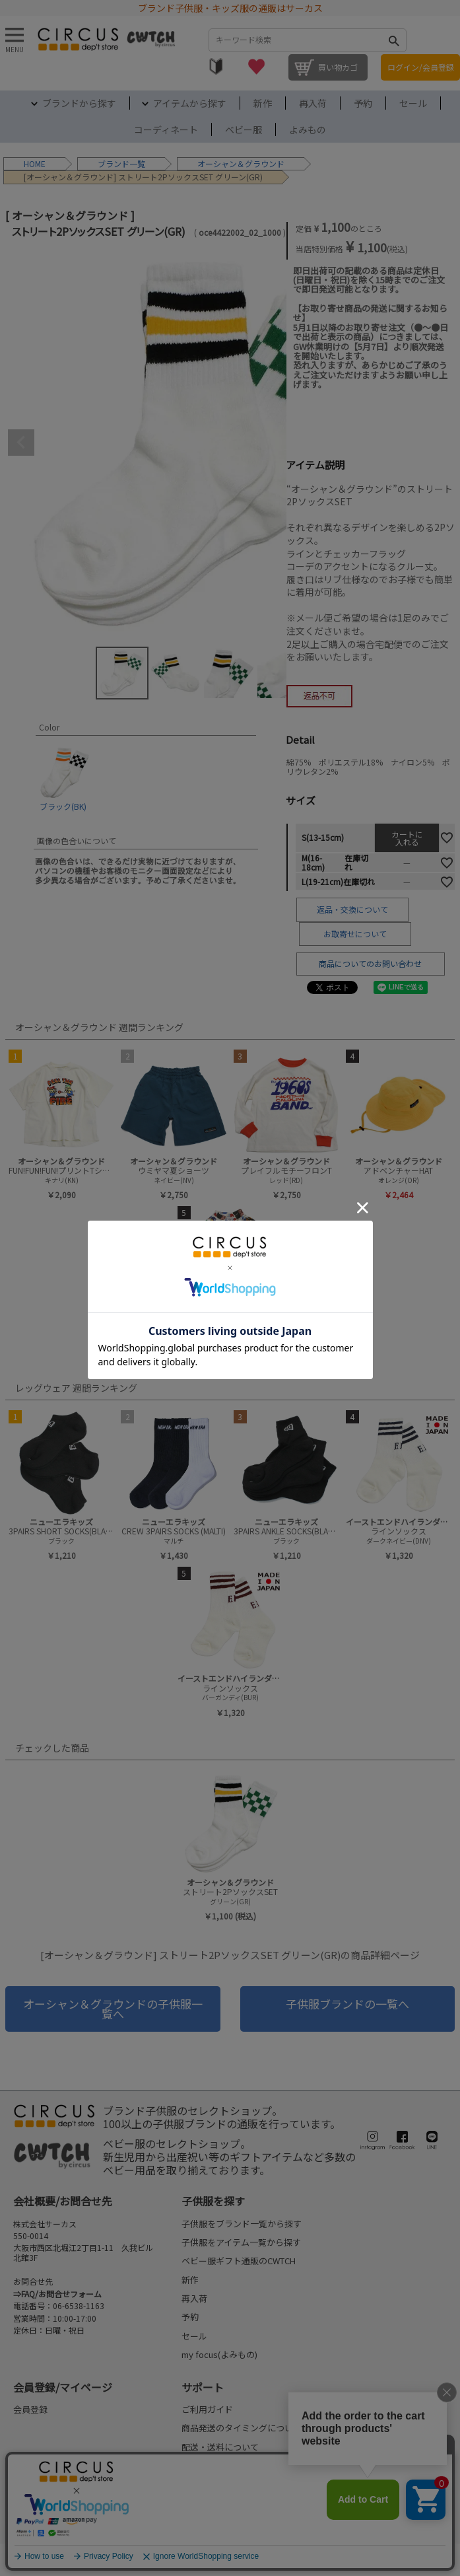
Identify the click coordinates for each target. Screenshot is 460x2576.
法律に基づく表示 (41, 2559)
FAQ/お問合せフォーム (61, 2293)
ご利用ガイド (207, 2409)
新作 (262, 103)
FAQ (189, 2503)
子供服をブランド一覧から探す (241, 2223)
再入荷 (313, 103)
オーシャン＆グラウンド (240, 163)
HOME (35, 163)
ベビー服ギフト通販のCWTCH (238, 2260)
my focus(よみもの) (219, 2354)
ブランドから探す (79, 103)
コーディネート (166, 129)
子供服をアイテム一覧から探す (241, 2242)
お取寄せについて (355, 933)
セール (413, 103)
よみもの (307, 129)
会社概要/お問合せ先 (62, 2200)
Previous (21, 442)
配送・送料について (220, 2447)
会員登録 (30, 2409)
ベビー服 (243, 129)
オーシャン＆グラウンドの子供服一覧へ (113, 2008)
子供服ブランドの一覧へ (347, 2003)
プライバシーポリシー (198, 2559)
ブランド (113, 163)
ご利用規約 (113, 2559)
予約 (363, 103)
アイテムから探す (189, 103)
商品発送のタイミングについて (241, 2427)
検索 (393, 40)
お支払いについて (215, 2465)
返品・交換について (352, 909)
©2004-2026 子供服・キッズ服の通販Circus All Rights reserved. (363, 2559)
